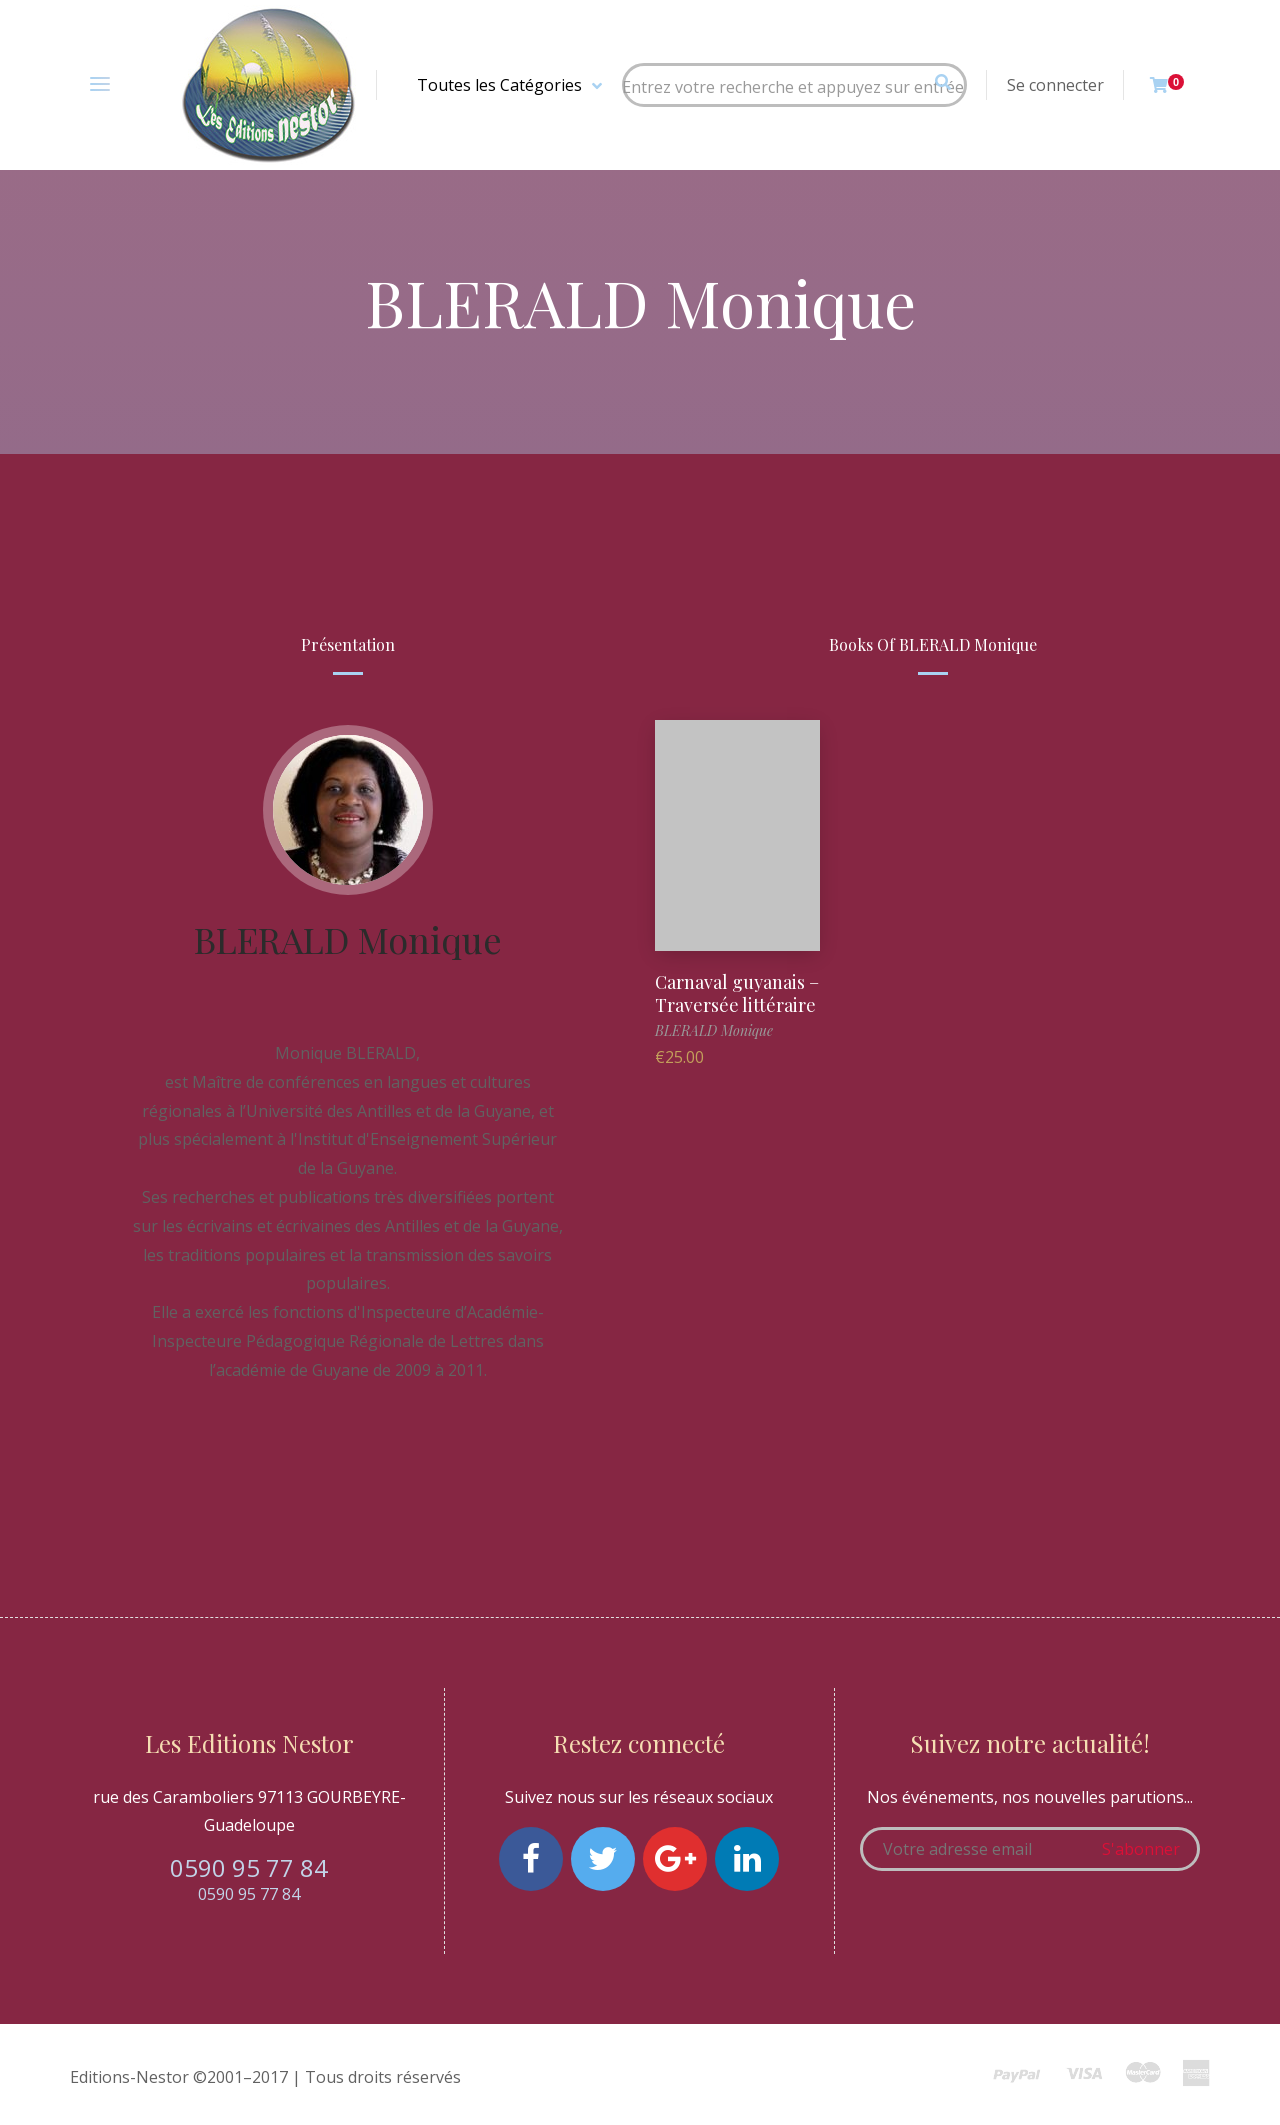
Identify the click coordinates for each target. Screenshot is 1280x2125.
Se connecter (1055, 85)
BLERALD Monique (348, 939)
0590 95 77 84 (249, 1867)
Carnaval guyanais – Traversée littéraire (737, 993)
